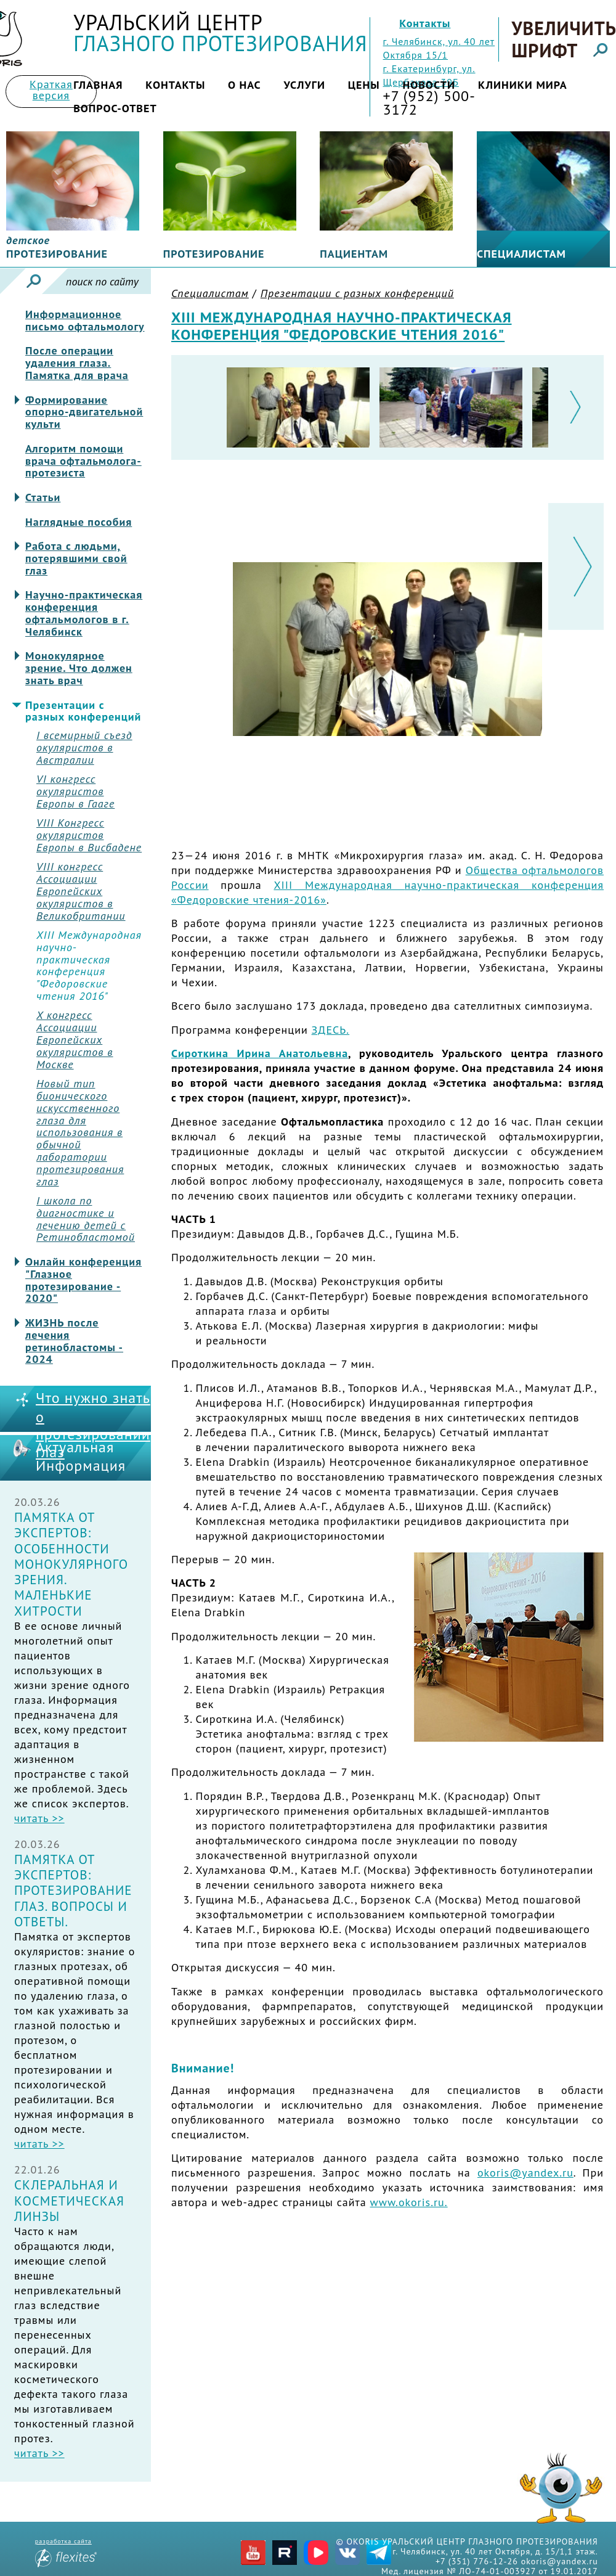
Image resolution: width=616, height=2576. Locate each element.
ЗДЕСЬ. (331, 1030)
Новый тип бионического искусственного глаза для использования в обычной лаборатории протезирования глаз (80, 1132)
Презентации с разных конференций (83, 711)
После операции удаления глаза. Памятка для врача (77, 363)
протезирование (57, 247)
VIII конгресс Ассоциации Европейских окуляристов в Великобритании (81, 891)
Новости (428, 85)
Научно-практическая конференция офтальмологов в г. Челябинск (83, 613)
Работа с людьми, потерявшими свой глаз (76, 558)
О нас (244, 85)
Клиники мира (522, 85)
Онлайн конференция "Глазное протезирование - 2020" (83, 1280)
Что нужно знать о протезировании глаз (93, 1425)
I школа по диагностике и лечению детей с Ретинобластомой (85, 1219)
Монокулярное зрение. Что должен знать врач (78, 668)
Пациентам (354, 254)
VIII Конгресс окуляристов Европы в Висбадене (89, 835)
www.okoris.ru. (408, 2202)
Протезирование (214, 254)
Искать (33, 281)
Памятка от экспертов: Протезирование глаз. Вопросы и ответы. (73, 1890)
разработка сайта (66, 2552)
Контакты (424, 23)
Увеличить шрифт (563, 39)
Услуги (304, 85)
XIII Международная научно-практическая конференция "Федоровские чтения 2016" (89, 965)
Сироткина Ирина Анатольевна (259, 1053)
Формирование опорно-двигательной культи (84, 412)
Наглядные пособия (78, 522)
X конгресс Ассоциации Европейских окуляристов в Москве (74, 1039)
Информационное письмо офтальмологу (85, 320)
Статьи (42, 497)
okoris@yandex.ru (525, 2172)
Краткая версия (51, 89)
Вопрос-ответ (115, 108)
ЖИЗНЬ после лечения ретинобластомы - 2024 (74, 1341)
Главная (98, 85)
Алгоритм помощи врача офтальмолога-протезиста (83, 461)
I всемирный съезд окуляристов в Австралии (84, 747)
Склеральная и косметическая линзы (69, 2201)
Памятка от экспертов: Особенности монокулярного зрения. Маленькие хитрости (71, 1564)
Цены (364, 85)
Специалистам (521, 254)
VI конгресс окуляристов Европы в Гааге (75, 791)
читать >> (39, 1818)
